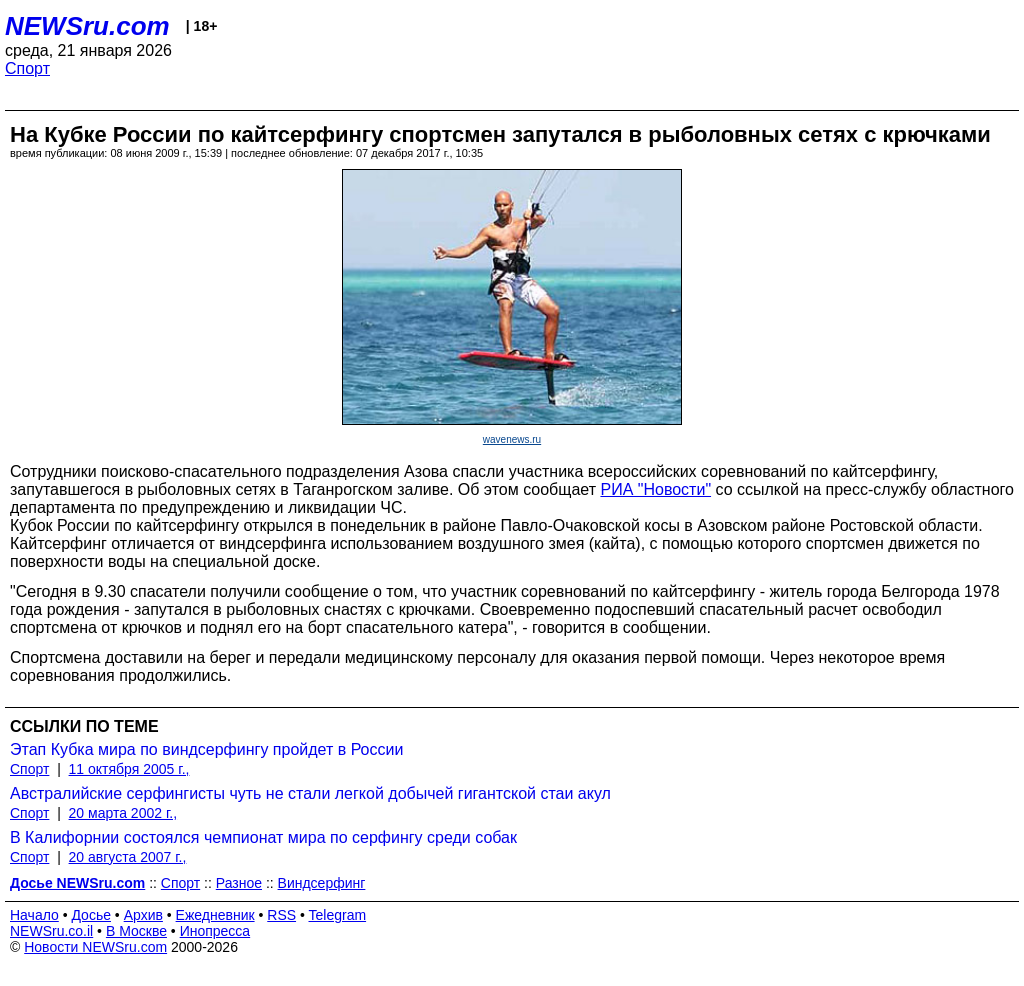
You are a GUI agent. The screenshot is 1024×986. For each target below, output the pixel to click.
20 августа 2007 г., (128, 857)
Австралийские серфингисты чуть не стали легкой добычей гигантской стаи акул (310, 793)
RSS (281, 915)
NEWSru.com (87, 26)
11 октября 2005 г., (129, 769)
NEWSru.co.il (51, 931)
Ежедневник (215, 915)
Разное (239, 883)
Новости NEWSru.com (95, 947)
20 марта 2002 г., (123, 813)
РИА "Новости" (655, 489)
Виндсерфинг (322, 883)
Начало (34, 915)
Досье (91, 915)
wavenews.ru (512, 439)
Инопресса (215, 931)
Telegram (338, 915)
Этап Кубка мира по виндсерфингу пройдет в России (206, 749)
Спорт (27, 68)
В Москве (136, 931)
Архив (143, 915)
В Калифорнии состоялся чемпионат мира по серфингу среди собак (263, 837)
